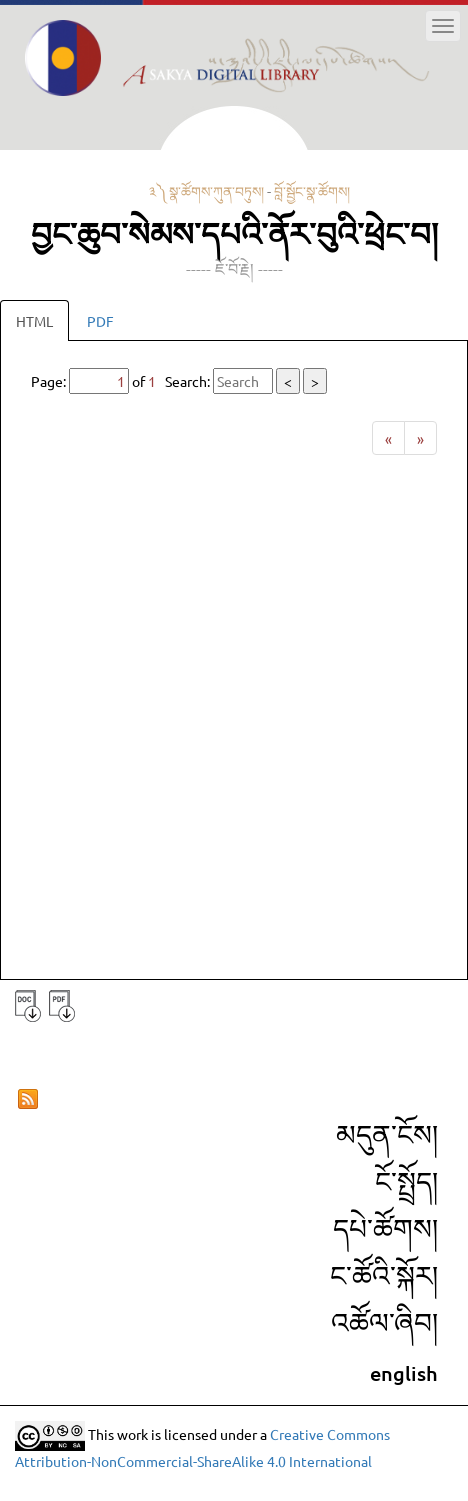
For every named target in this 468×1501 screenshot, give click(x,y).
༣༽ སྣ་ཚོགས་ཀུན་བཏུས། (206, 191)
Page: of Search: (179, 381)
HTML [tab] (34, 321)
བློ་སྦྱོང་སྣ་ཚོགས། (312, 191)
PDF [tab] (100, 321)
